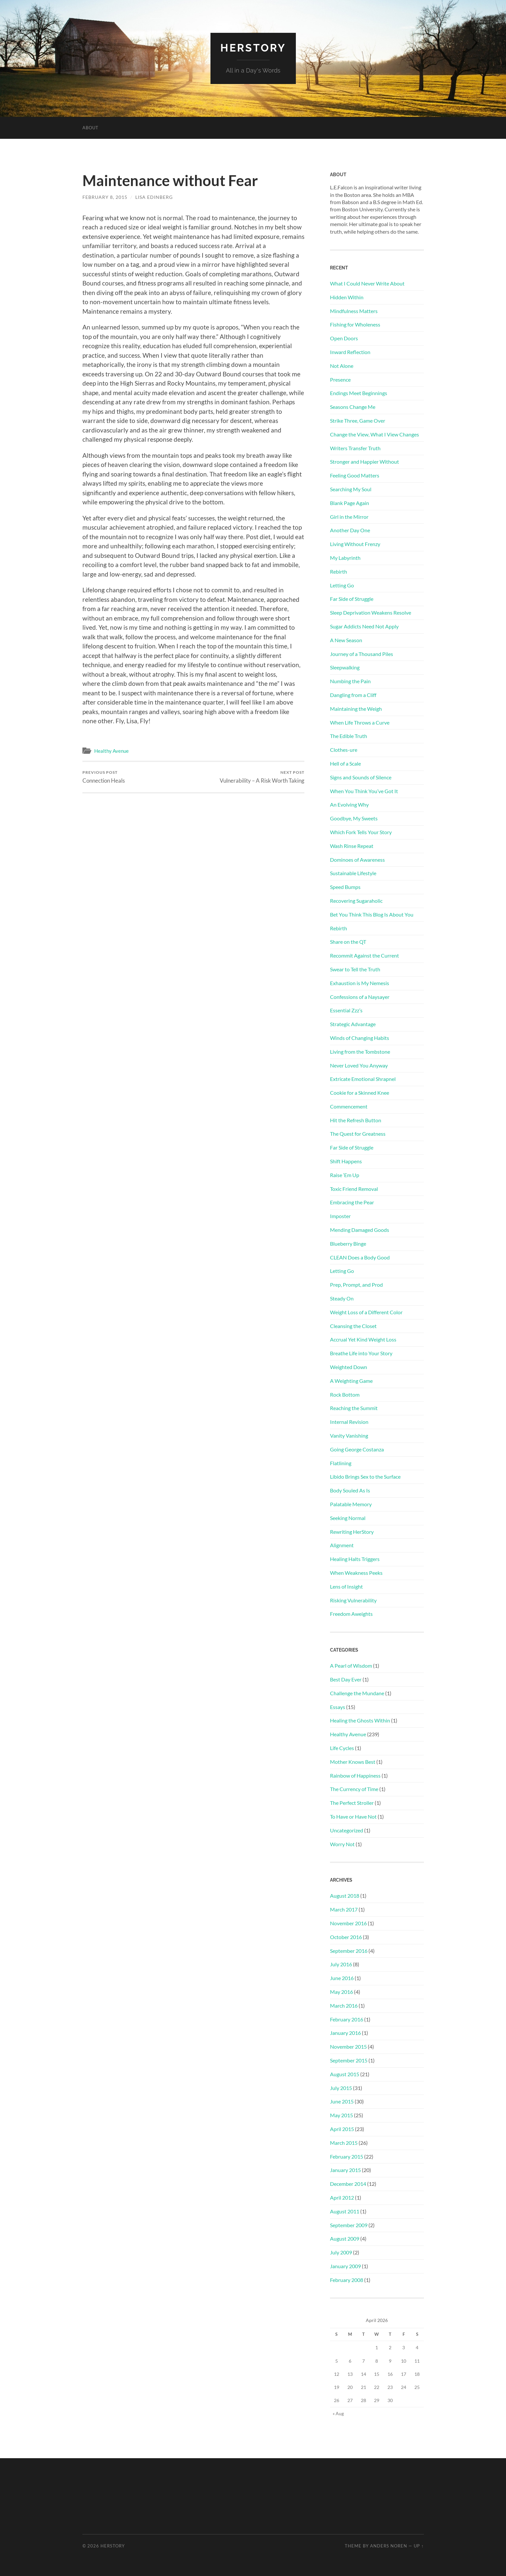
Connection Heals (103, 777)
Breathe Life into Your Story (361, 1353)
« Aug (338, 2413)
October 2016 (346, 1937)
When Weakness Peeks (356, 1573)
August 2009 (344, 2238)
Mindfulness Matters (354, 311)
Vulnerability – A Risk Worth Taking (262, 777)
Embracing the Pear (352, 1202)
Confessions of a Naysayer (359, 997)
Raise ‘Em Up (344, 1175)
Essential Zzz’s (346, 1010)
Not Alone (341, 366)
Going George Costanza (357, 1449)
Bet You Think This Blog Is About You (371, 914)
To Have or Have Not (353, 1816)
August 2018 (344, 1895)
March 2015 (344, 2143)
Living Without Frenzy (355, 544)
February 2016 (346, 2019)
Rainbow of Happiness (355, 1775)
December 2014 (348, 2184)
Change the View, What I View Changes (374, 434)
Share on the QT (348, 942)
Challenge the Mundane (357, 1693)
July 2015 (341, 2088)
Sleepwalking (345, 667)
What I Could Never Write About (367, 283)
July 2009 (341, 2252)
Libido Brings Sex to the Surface (365, 1476)
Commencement (348, 1106)
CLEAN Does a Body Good (360, 1257)
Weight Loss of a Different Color (366, 1312)
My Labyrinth (345, 558)
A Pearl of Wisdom (351, 1665)
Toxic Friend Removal (354, 1189)
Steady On (342, 1298)
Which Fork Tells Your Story (361, 832)
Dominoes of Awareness (357, 859)
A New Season (346, 640)
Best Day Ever (346, 1679)
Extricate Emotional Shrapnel (363, 1079)
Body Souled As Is (350, 1490)
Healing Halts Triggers (355, 1559)
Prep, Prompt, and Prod (356, 1284)
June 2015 (342, 2101)
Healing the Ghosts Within (360, 1720)
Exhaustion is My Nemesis (359, 983)
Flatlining (340, 1463)
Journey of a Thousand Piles (361, 654)
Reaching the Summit (354, 1408)
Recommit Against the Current (364, 955)
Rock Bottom (345, 1394)
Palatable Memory (351, 1504)
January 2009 (345, 2266)
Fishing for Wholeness (355, 324)
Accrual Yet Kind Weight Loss (363, 1339)
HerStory (253, 48)
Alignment (342, 1545)
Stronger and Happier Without (364, 461)
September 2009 (348, 2225)
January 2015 (345, 2170)
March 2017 (344, 1909)
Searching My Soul (350, 489)
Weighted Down (348, 1367)
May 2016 (341, 1992)
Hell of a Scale (345, 763)
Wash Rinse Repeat (351, 846)
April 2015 (342, 2129)
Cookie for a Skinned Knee (359, 1092)
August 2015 (344, 2074)
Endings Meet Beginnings (358, 393)
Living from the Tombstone (360, 1051)
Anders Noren (388, 2545)
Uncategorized (346, 1830)
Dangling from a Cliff (353, 695)
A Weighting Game (351, 1381)
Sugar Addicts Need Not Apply (364, 626)
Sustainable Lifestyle (353, 873)
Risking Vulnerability (353, 1600)
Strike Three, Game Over (357, 420)
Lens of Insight (346, 1586)
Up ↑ (419, 2545)
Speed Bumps (345, 887)
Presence (340, 379)
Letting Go (342, 585)
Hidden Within (346, 297)
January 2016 (345, 2033)
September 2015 (348, 2060)
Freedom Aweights (351, 1614)
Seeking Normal (347, 1518)
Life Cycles (342, 1748)
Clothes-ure (343, 750)
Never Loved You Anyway (359, 1065)
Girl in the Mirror (349, 517)
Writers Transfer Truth (355, 448)
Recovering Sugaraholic (356, 900)
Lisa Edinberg (154, 197)
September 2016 (348, 1951)
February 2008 (346, 2280)
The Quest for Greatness (357, 1133)
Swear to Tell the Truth (355, 969)
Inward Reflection (350, 352)
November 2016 (348, 1923)
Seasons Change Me (352, 407)
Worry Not (342, 1844)
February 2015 (346, 2156)
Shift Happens (346, 1161)
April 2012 (342, 2197)
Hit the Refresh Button (355, 1120)
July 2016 (341, 1964)
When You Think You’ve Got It (364, 791)
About (90, 127)
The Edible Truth (348, 736)
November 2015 (348, 2046)
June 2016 (342, 1978)
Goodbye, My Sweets (354, 818)
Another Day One (350, 530)
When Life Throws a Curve (359, 722)
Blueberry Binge (348, 1243)
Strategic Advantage (353, 1024)
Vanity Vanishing (349, 1435)
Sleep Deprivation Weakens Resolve (370, 612)
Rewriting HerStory (352, 1532)
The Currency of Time (354, 1789)
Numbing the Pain (350, 681)
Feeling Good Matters (354, 475)
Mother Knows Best (352, 1762)
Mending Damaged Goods (359, 1230)
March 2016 (344, 2005)
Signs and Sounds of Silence (360, 777)
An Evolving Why (349, 804)
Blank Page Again (349, 503)
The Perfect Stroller (352, 1803)
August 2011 (344, 2211)
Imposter (340, 1216)
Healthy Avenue (111, 751)
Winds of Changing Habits (359, 1038)
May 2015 (341, 2115)
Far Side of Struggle (351, 599)
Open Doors (344, 338)
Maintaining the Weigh (356, 709)
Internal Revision (349, 1422)
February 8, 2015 (104, 197)
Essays (337, 1707)
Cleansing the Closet (353, 1326)
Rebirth (338, 571)
